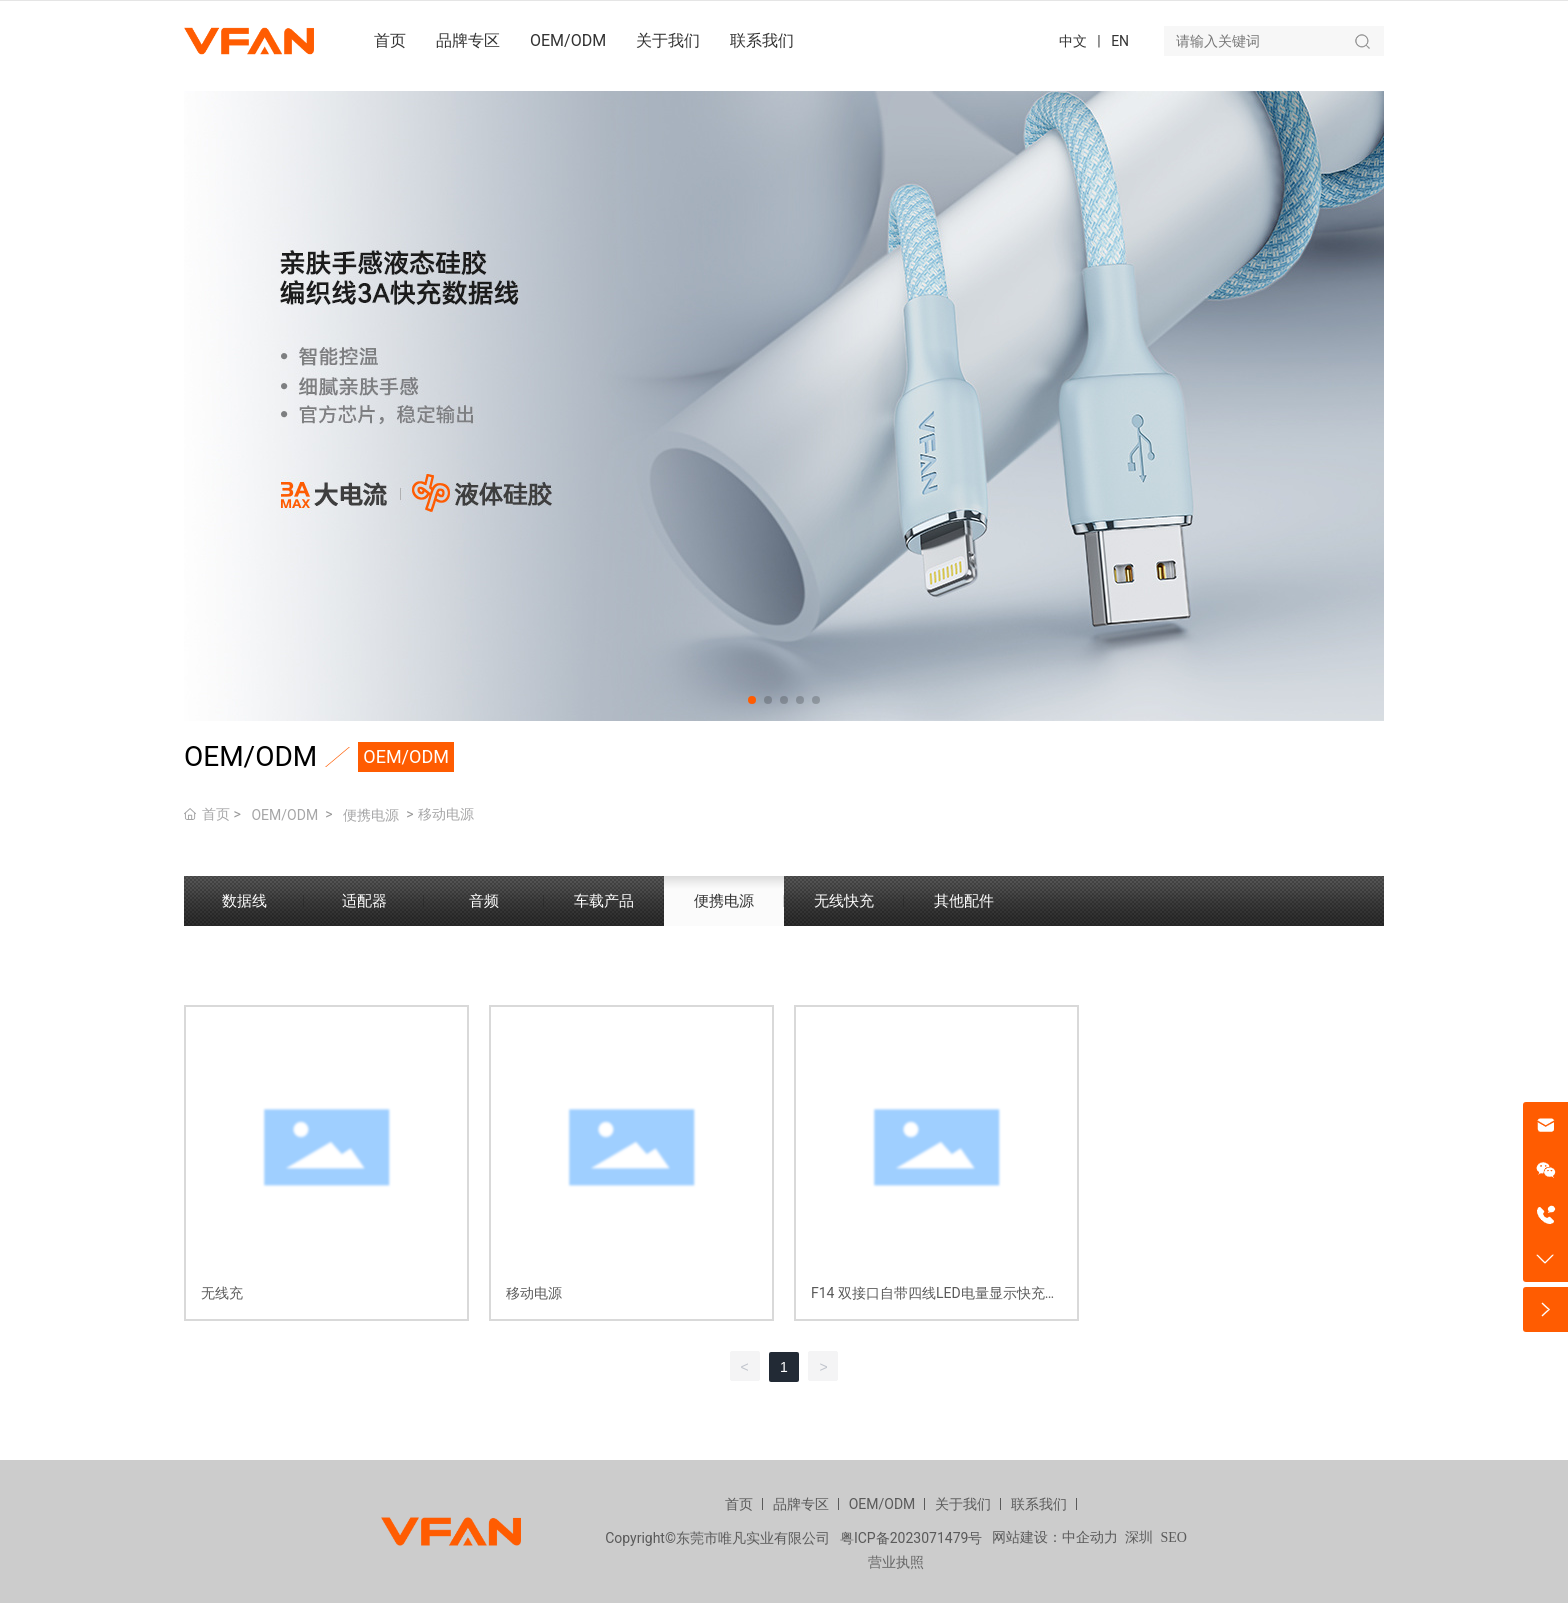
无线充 (222, 1293)
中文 (1073, 41)
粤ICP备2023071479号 (911, 1538)
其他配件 (964, 901)
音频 (484, 901)
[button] (752, 700)
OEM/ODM (284, 815)
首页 (739, 1504)
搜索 (1362, 41)
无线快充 (844, 901)
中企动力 (1090, 1537)
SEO (1173, 1537)
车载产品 (604, 901)
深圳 (1139, 1537)
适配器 (364, 901)
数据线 (244, 901)
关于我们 (963, 1504)
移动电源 (534, 1293)
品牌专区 (801, 1504)
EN (1120, 41)
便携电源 (371, 815)
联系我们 (1039, 1504)
